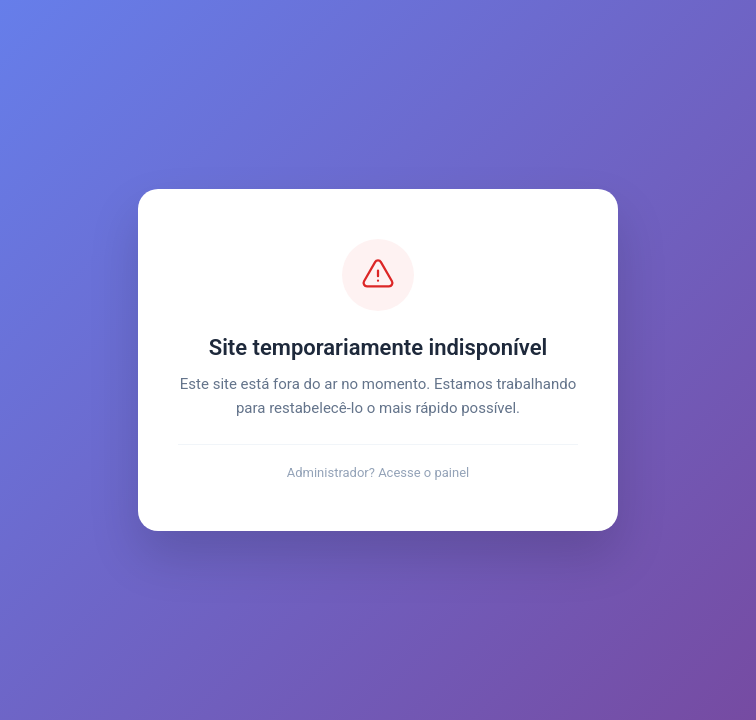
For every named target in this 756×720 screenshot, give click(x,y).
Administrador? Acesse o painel (378, 472)
